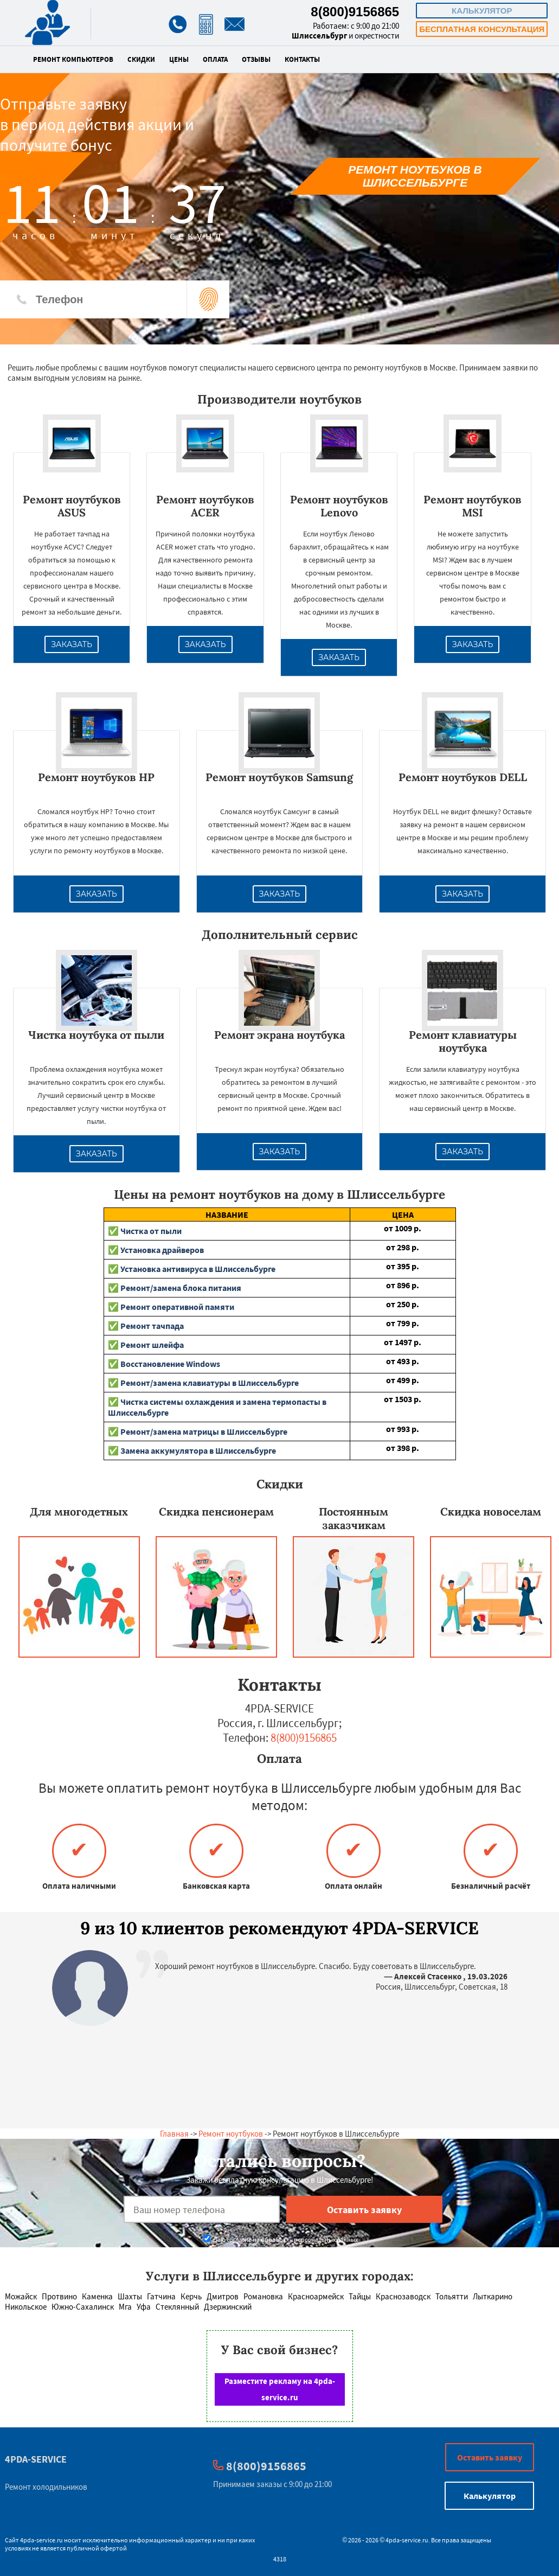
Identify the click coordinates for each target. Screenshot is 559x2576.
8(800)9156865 (355, 11)
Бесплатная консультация (481, 29)
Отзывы (256, 59)
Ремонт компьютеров (73, 59)
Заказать (71, 644)
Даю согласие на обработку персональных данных (280, 2239)
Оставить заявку (489, 2457)
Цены (179, 59)
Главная (174, 2133)
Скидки (141, 59)
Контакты (302, 59)
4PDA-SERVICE (36, 2459)
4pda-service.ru (41, 2540)
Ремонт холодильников (46, 2487)
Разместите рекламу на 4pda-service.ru (279, 2389)
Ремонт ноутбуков (230, 2133)
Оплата (215, 59)
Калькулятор (482, 10)
